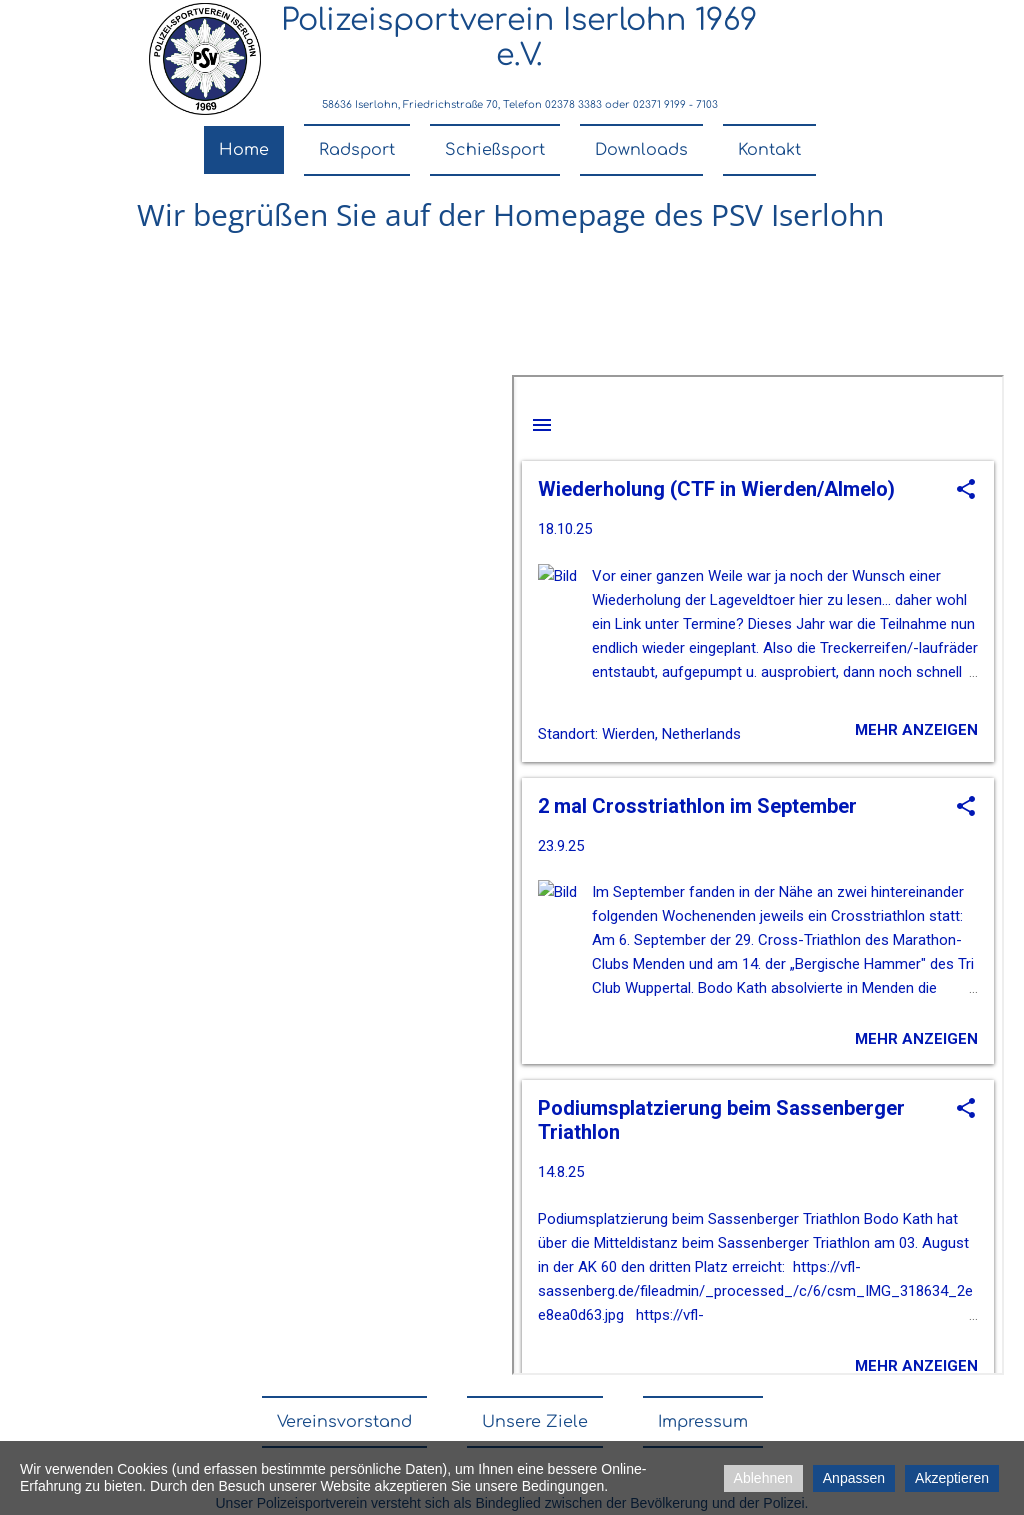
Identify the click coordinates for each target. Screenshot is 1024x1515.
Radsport (357, 150)
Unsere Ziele (535, 1422)
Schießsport (495, 150)
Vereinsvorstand (344, 1422)
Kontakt (769, 150)
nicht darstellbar (758, 875)
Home (244, 150)
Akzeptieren (952, 1478)
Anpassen (854, 1478)
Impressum (703, 1422)
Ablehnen (763, 1478)
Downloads (641, 150)
